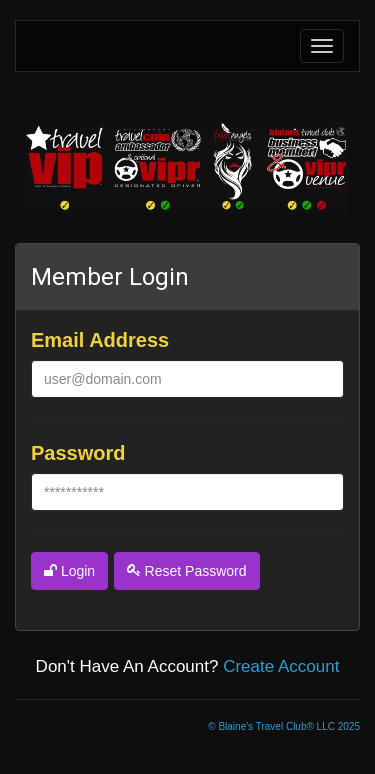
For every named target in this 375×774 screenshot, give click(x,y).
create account (281, 666)
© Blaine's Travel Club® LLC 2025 (284, 726)
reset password (187, 571)
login (69, 571)
